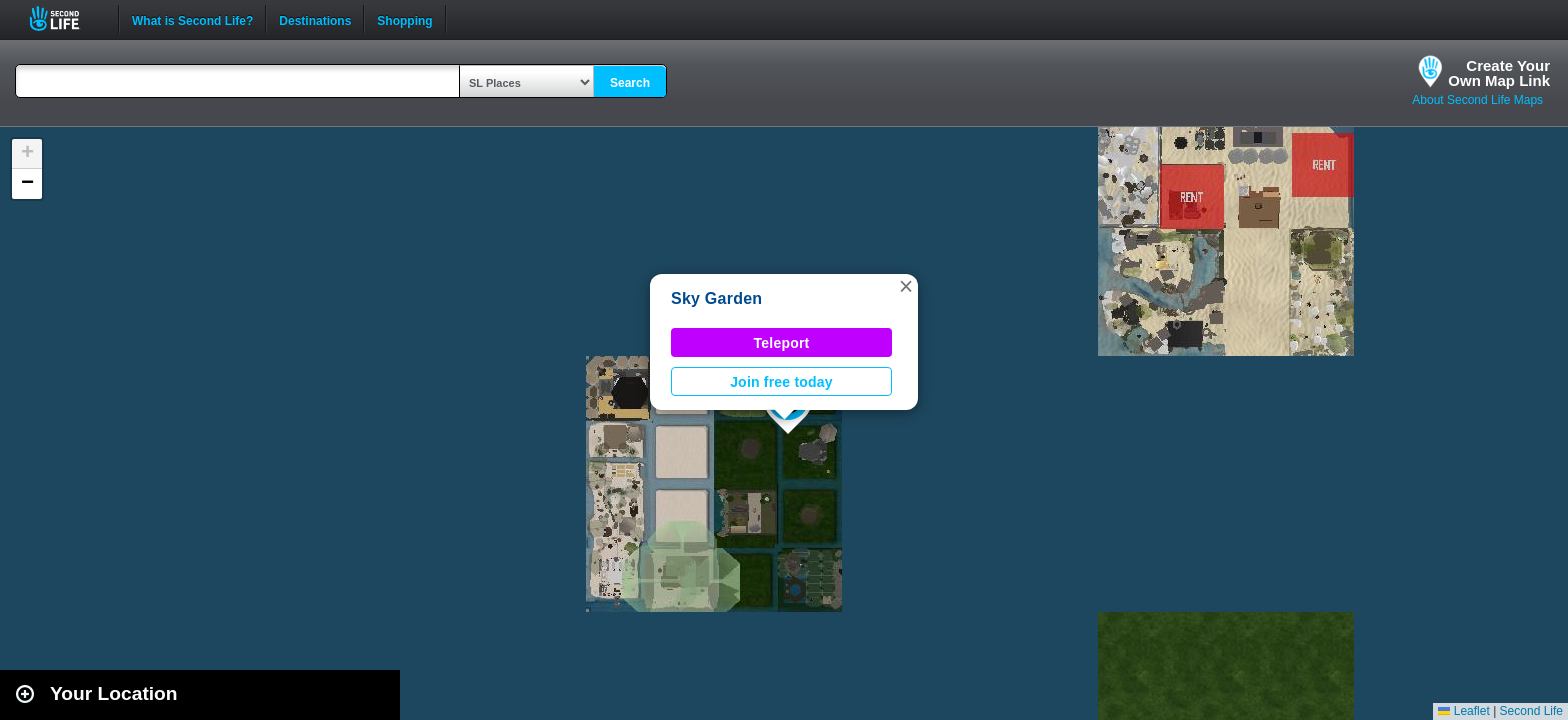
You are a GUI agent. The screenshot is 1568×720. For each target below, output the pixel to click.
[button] (906, 286)
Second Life (65, 18)
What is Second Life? (192, 19)
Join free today (781, 382)
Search (630, 83)
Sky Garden (716, 298)
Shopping (404, 19)
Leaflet (1463, 711)
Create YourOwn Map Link (1499, 73)
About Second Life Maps (1477, 100)
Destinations (315, 19)
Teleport (782, 343)
